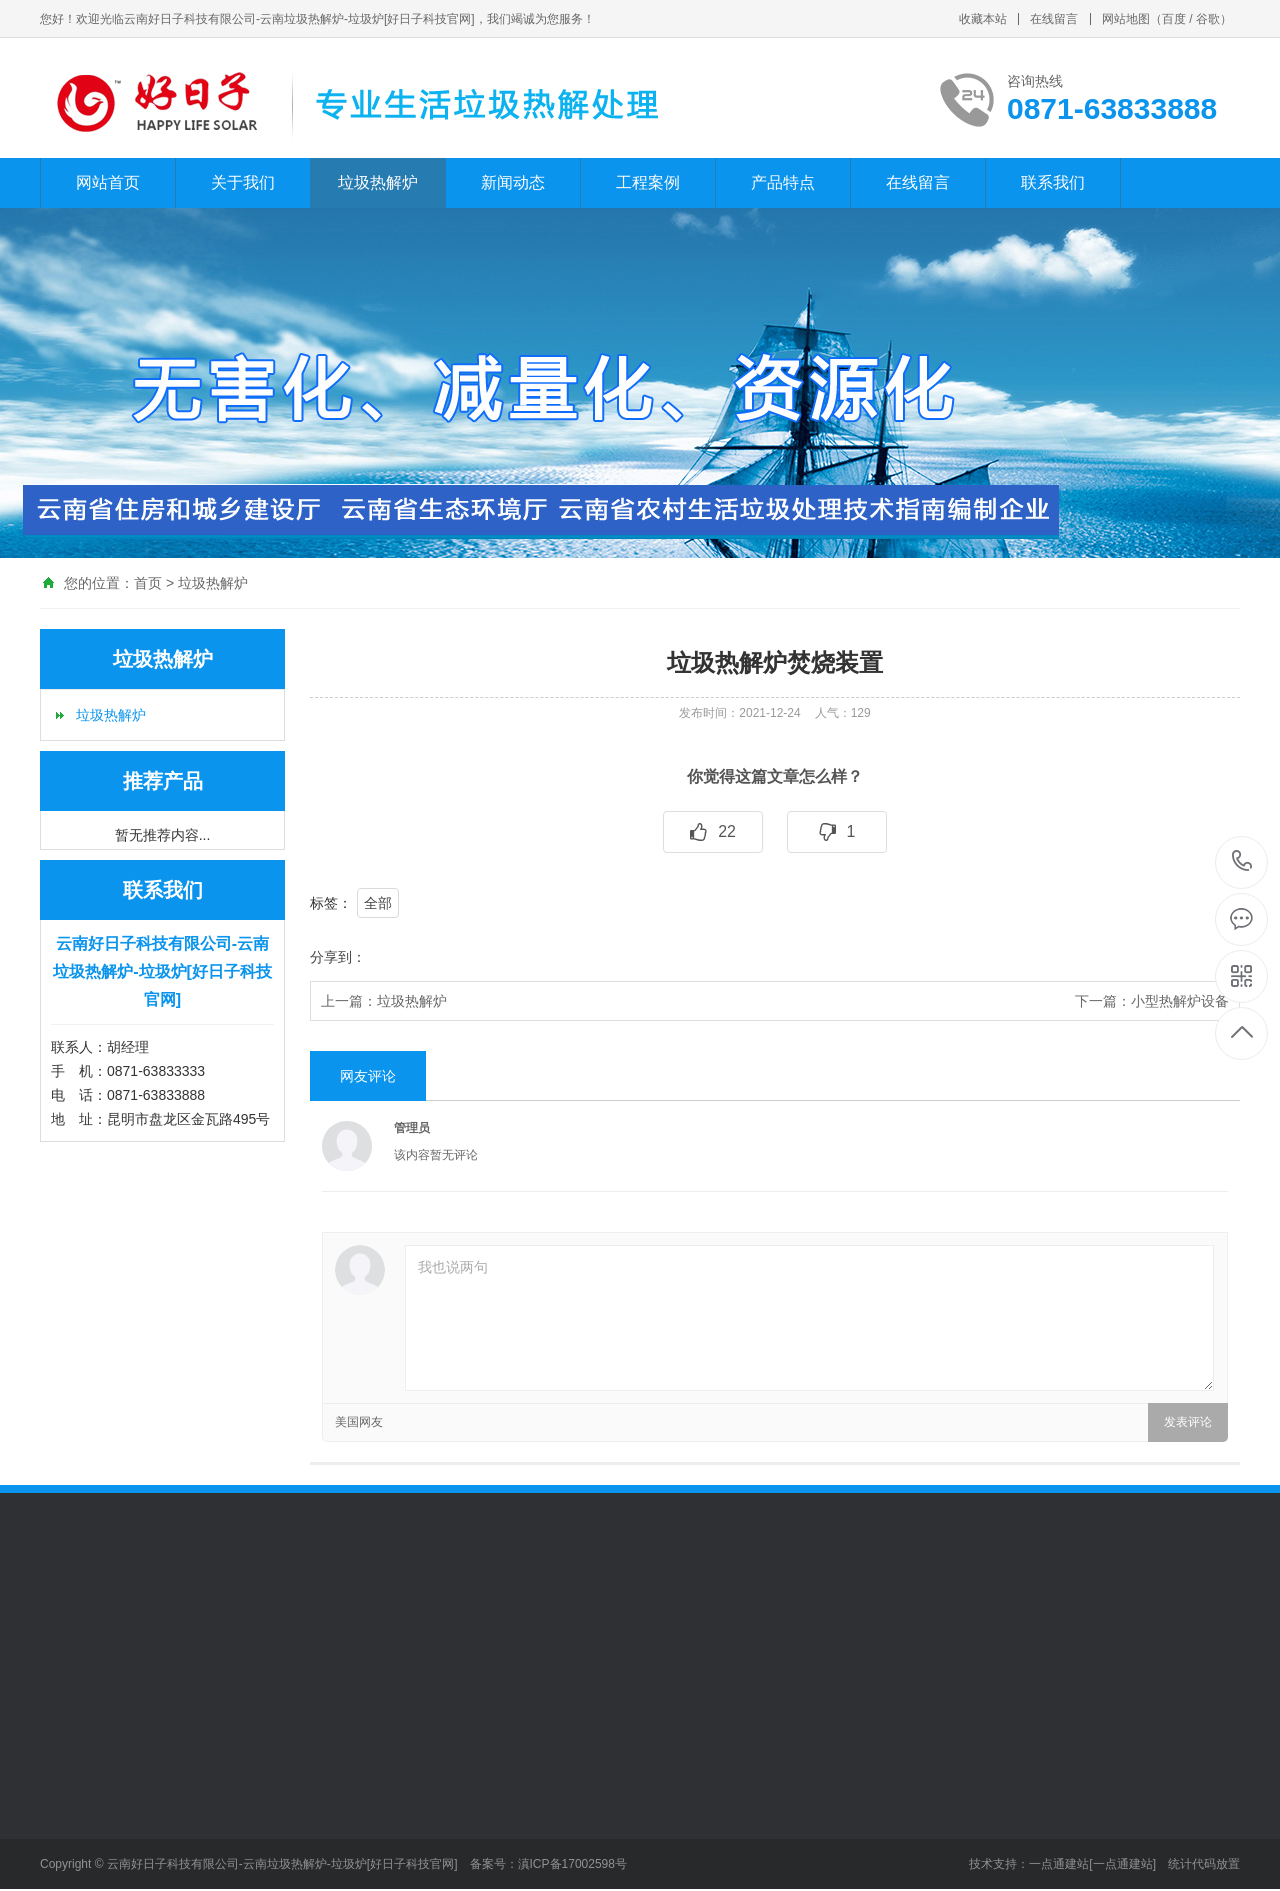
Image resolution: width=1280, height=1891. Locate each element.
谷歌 (1208, 19)
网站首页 (108, 182)
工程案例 (648, 182)
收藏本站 (983, 19)
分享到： (338, 957)
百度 (1174, 19)
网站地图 (1126, 19)
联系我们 (1053, 182)
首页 (148, 583)
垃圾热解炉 (378, 182)
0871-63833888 (1242, 862)
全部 (378, 903)
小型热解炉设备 (1180, 1001)
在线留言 (1054, 19)
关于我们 (243, 182)
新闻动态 (513, 182)
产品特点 (783, 182)
